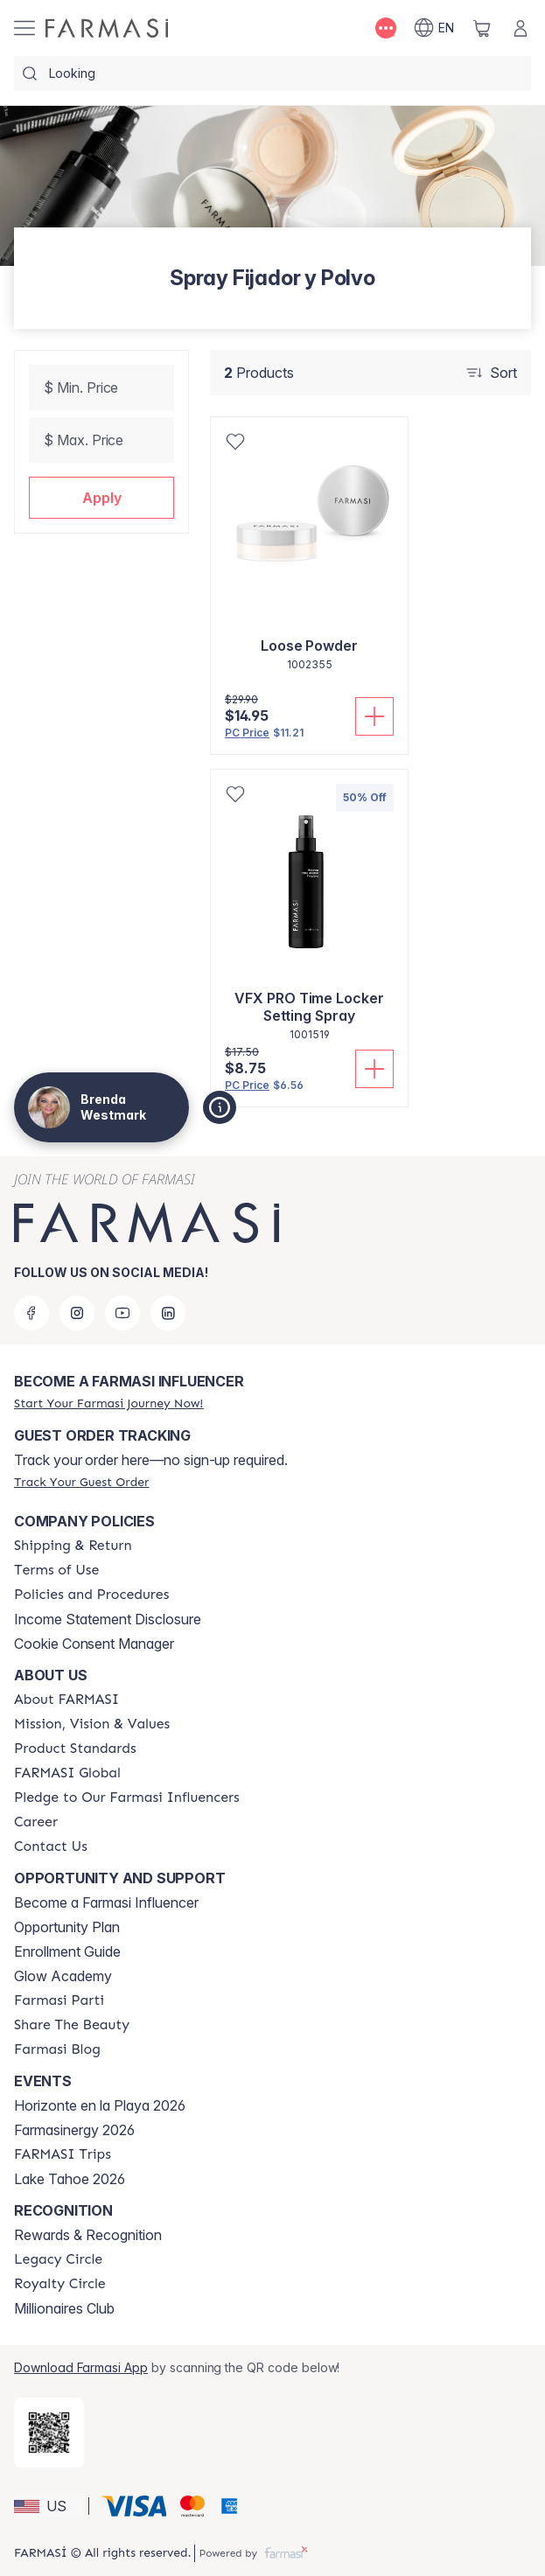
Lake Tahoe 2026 (69, 2179)
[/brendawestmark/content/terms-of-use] (56, 1570)
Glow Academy (63, 1976)
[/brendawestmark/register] (108, 1403)
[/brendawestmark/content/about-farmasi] (66, 1699)
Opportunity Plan (67, 1927)
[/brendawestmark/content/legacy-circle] (58, 2259)
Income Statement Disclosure (107, 1619)
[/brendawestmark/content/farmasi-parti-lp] (59, 2000)
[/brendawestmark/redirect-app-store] (49, 2433)
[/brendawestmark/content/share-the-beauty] (71, 2025)
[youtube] (122, 1312)
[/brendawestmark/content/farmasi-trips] (62, 2154)
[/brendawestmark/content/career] (36, 1822)
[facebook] (31, 1312)
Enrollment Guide (67, 1951)
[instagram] (76, 1312)
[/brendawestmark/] (106, 28)
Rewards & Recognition (88, 2235)
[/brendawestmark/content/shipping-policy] (73, 1545)
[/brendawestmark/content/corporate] (67, 1773)
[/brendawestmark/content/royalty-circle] (60, 2284)
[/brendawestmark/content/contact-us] (50, 1846)
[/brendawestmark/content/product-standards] (75, 1748)
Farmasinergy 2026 (74, 2130)
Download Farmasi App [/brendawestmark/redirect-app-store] (81, 2367)
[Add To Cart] (374, 716)
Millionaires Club (64, 2308)
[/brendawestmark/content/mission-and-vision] (92, 1724)
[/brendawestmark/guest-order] (81, 1481)
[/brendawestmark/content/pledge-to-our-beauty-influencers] (127, 1797)
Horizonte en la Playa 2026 (99, 2105)
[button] (101, 498)
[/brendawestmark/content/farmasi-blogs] (57, 2049)
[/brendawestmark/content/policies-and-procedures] (91, 1594)
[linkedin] (167, 1312)
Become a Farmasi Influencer (106, 1902)
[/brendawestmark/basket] (482, 27)
